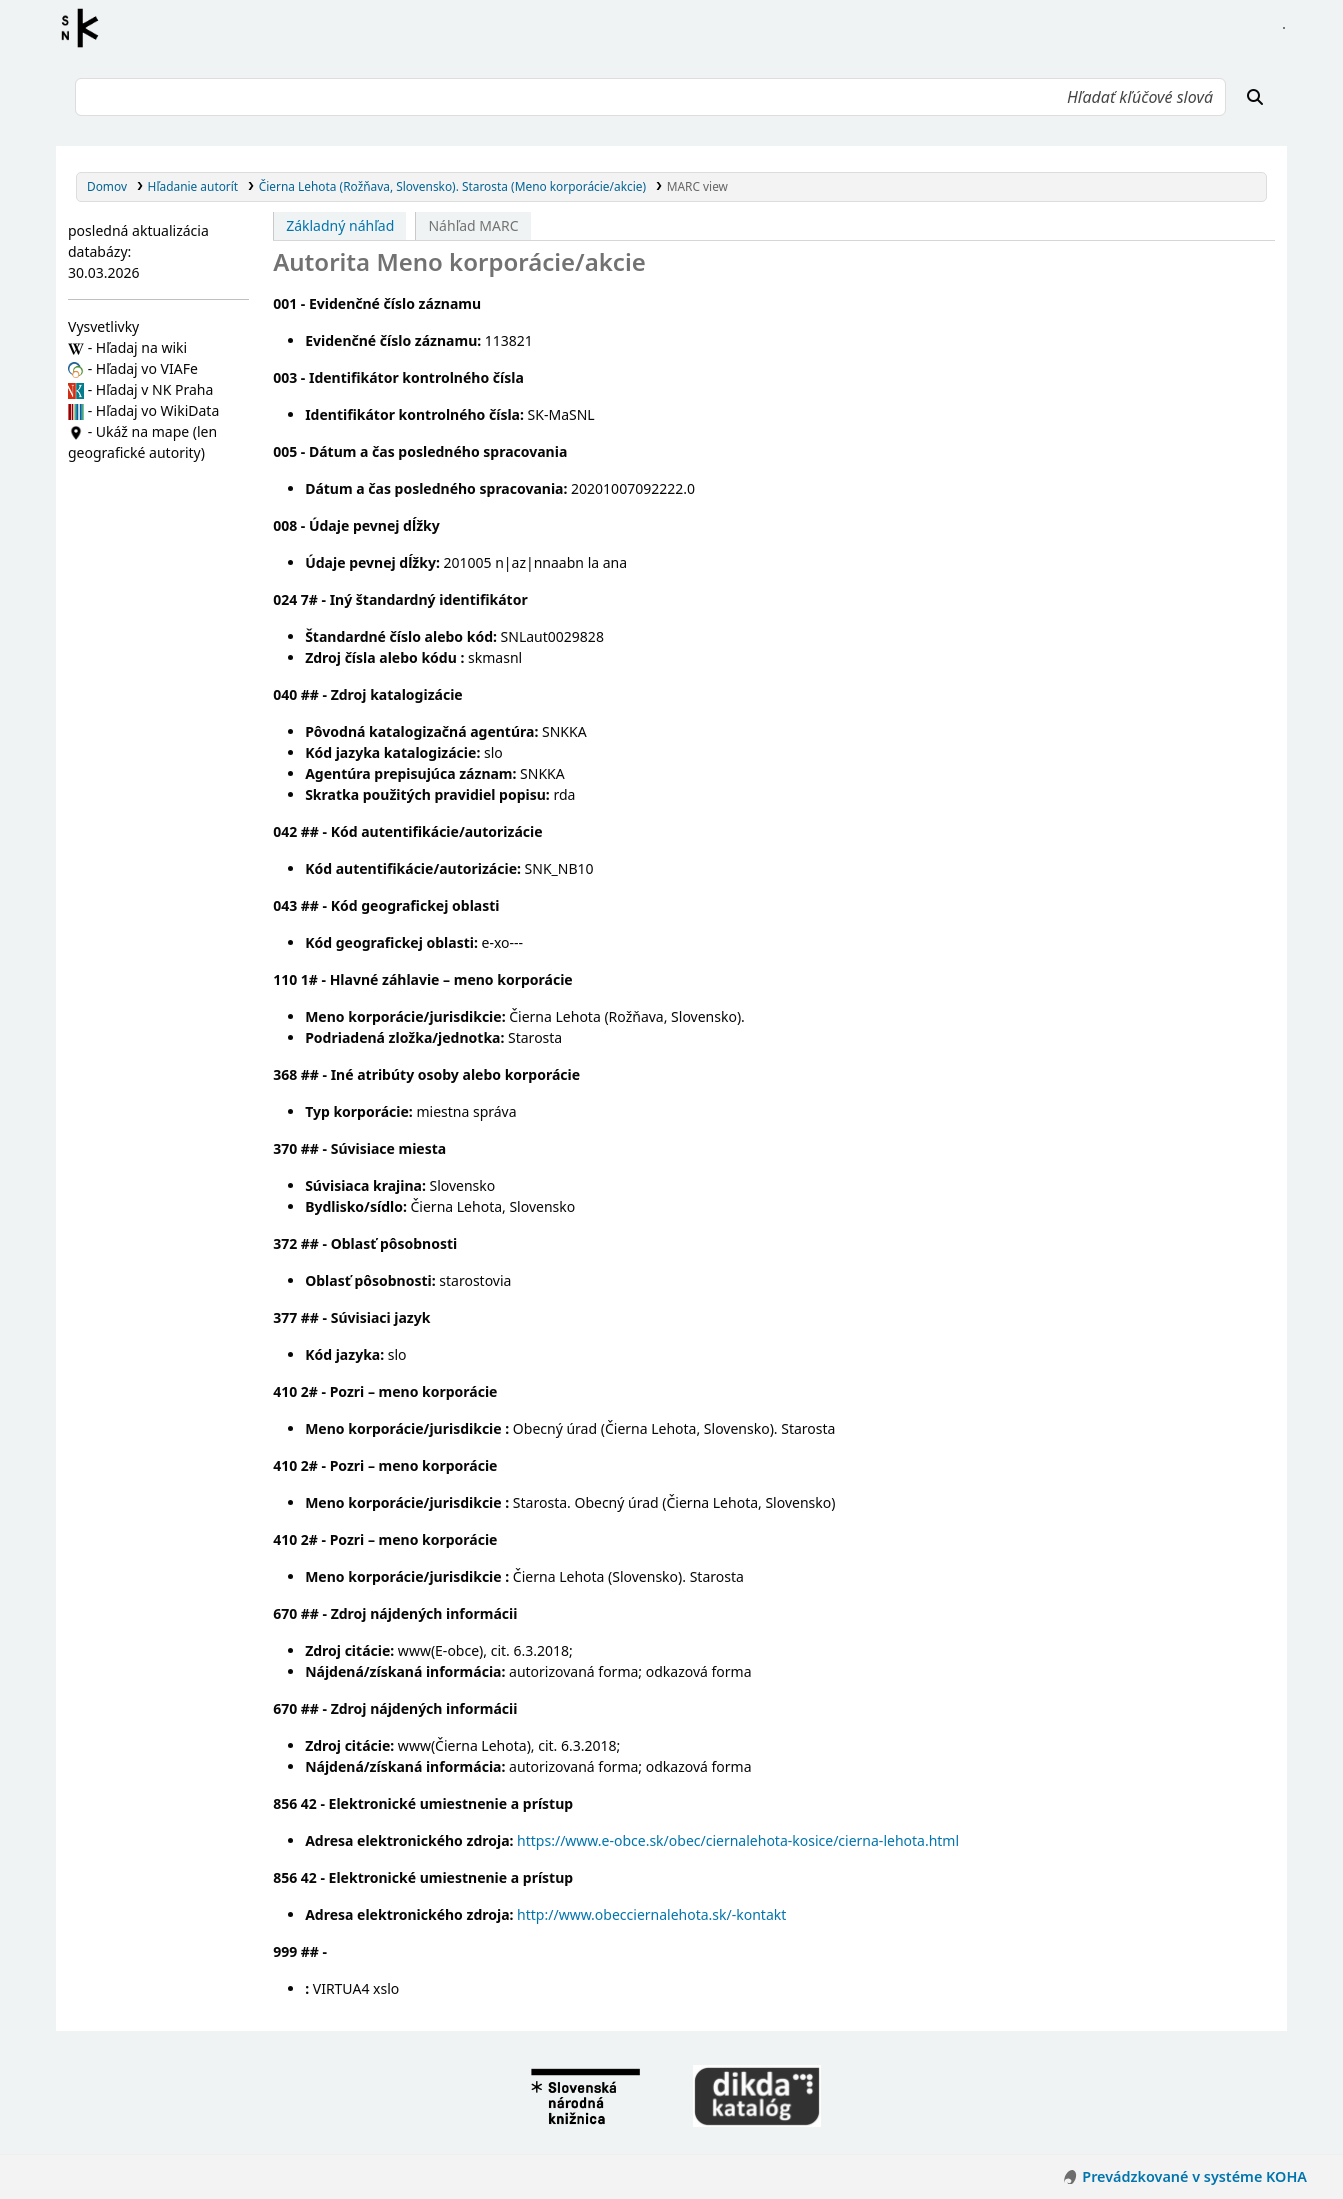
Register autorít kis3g (86, 28)
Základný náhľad (340, 225)
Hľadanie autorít (193, 186)
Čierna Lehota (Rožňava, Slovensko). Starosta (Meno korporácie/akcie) (452, 186)
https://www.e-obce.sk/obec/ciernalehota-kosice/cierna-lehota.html (738, 1840)
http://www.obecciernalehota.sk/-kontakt (651, 1914)
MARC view (697, 186)
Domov (107, 186)
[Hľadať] (1255, 97)
